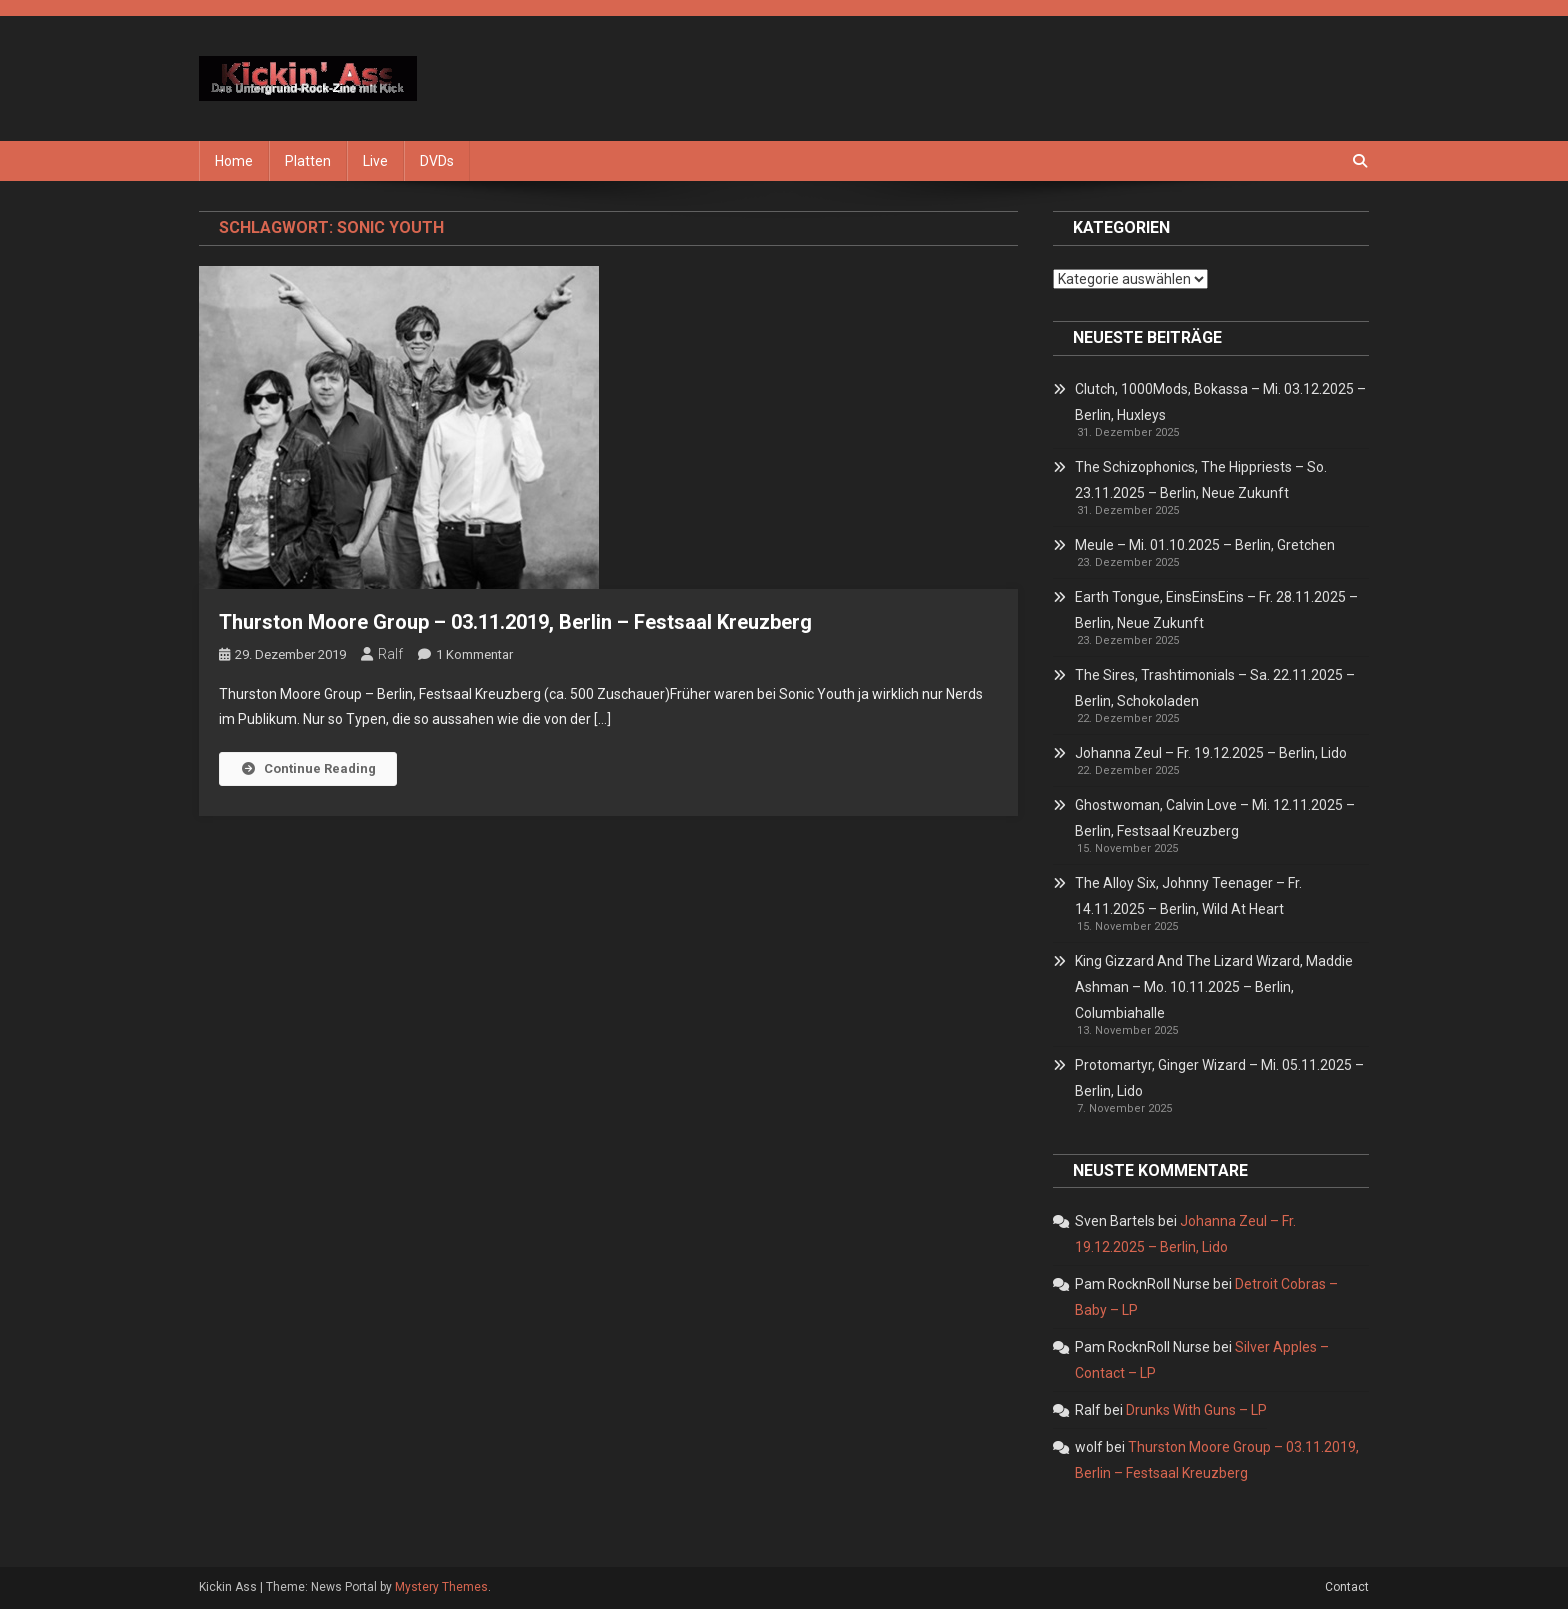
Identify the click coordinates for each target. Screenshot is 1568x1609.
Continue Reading (308, 768)
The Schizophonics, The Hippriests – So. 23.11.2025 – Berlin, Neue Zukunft (1201, 480)
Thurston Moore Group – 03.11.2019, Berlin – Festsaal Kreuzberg (515, 622)
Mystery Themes (441, 1587)
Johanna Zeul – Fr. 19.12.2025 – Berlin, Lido (1211, 753)
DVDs (437, 161)
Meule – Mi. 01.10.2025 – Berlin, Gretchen (1205, 545)
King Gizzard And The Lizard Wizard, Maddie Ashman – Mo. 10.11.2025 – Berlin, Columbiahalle (1214, 987)
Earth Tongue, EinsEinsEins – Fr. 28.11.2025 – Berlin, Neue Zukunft (1216, 610)
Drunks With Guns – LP (1196, 1410)
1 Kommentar (474, 654)
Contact (1347, 1587)
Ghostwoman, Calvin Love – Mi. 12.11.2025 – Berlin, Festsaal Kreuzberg (1215, 818)
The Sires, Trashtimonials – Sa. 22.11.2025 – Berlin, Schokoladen (1215, 688)
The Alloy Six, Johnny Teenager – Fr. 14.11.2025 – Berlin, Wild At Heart (1188, 896)
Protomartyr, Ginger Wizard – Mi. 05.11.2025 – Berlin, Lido (1219, 1078)
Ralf (390, 654)
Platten (308, 161)
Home (234, 161)
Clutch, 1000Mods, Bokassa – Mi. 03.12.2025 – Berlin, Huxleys (1220, 402)
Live (375, 161)
